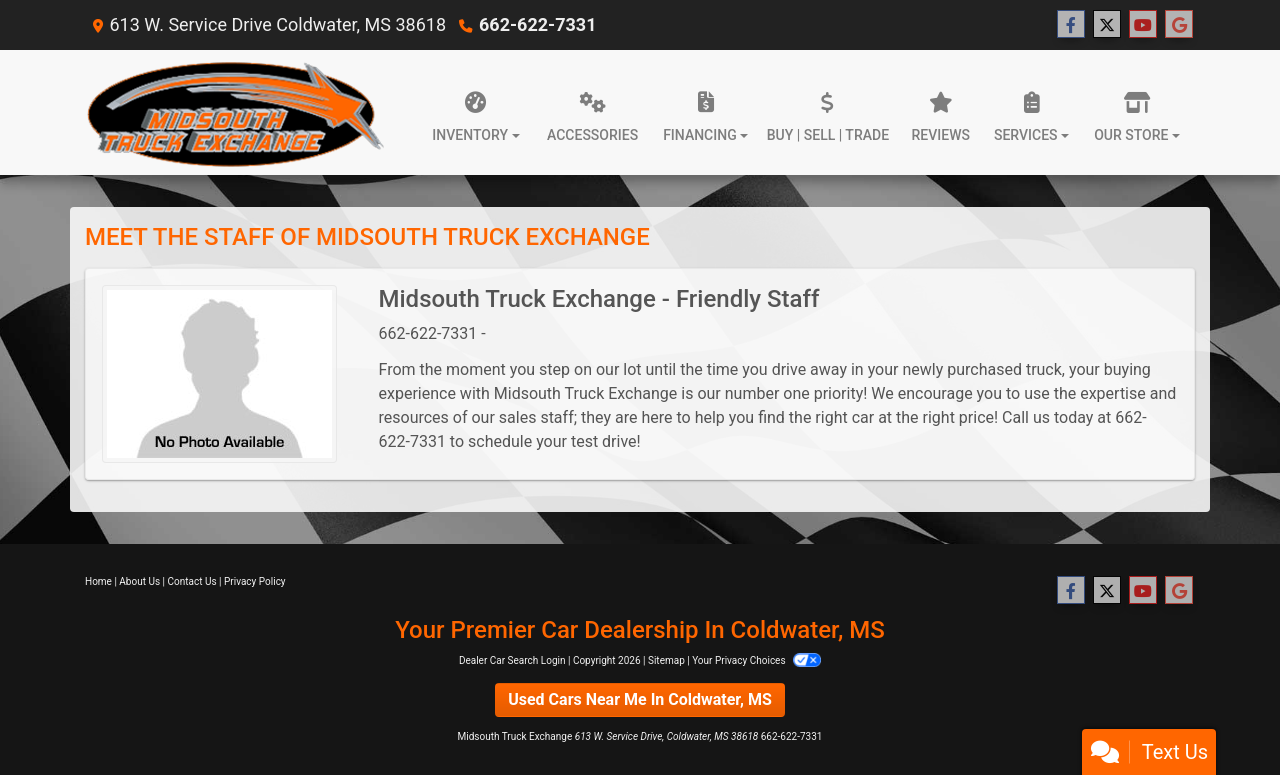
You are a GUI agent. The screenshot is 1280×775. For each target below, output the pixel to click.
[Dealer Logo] (234, 112)
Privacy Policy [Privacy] (255, 581)
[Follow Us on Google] (1179, 25)
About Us (139, 581)
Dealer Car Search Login (512, 660)
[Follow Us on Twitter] (1107, 25)
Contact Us (192, 581)
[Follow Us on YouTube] (1143, 25)
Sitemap (666, 660)
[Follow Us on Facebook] (1071, 25)
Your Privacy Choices (756, 660)
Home (98, 581)
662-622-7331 (537, 24)
